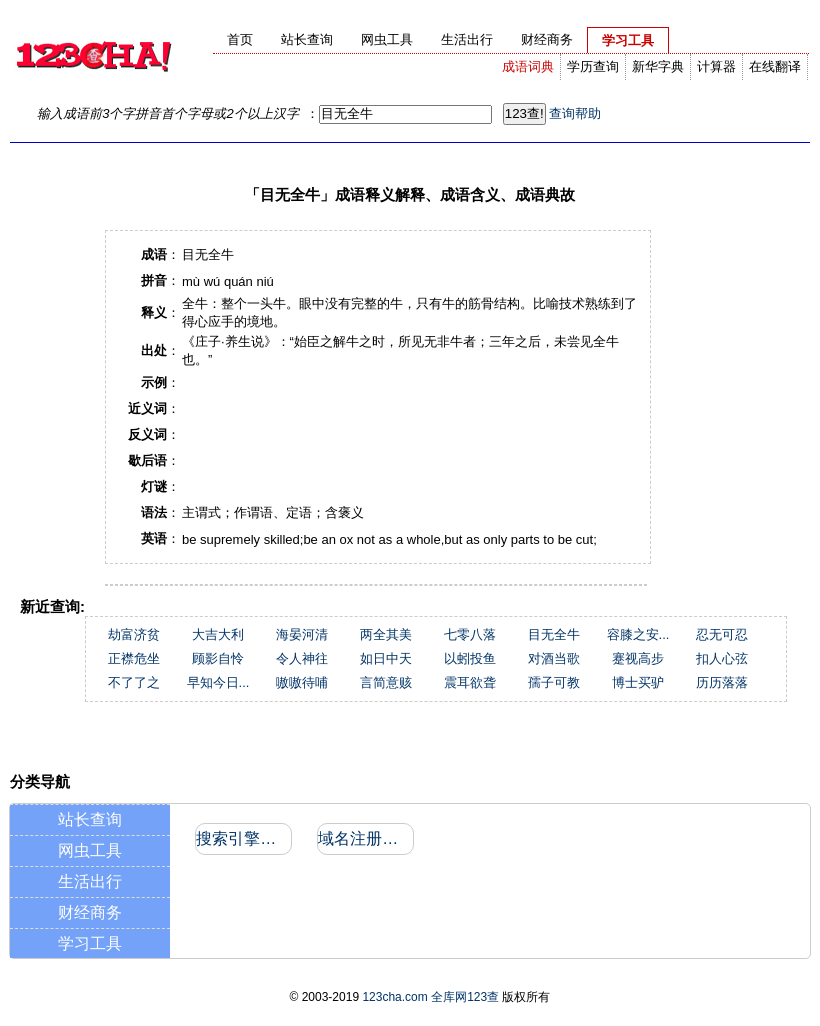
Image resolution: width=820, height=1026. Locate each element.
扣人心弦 (722, 658)
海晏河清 (302, 634)
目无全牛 (554, 634)
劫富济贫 (134, 634)
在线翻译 (775, 66)
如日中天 (386, 658)
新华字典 (658, 66)
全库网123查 (465, 997)
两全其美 (386, 634)
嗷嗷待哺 (302, 682)
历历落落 (722, 682)
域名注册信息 (364, 838)
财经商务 (90, 912)
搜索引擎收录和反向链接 (242, 838)
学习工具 (90, 943)
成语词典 (528, 66)
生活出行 (90, 881)
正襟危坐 (134, 658)
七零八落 (470, 634)
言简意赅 (386, 682)
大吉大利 (218, 634)
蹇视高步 (638, 658)
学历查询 (593, 66)
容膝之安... (638, 634)
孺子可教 (554, 682)
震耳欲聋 (470, 682)
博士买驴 (638, 682)
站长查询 (90, 819)
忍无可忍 (722, 634)
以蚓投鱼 (470, 658)
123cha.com (394, 997)
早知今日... (218, 682)
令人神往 (302, 658)
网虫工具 (90, 850)
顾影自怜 (218, 658)
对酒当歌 (554, 658)
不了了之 (134, 682)
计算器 (716, 66)
